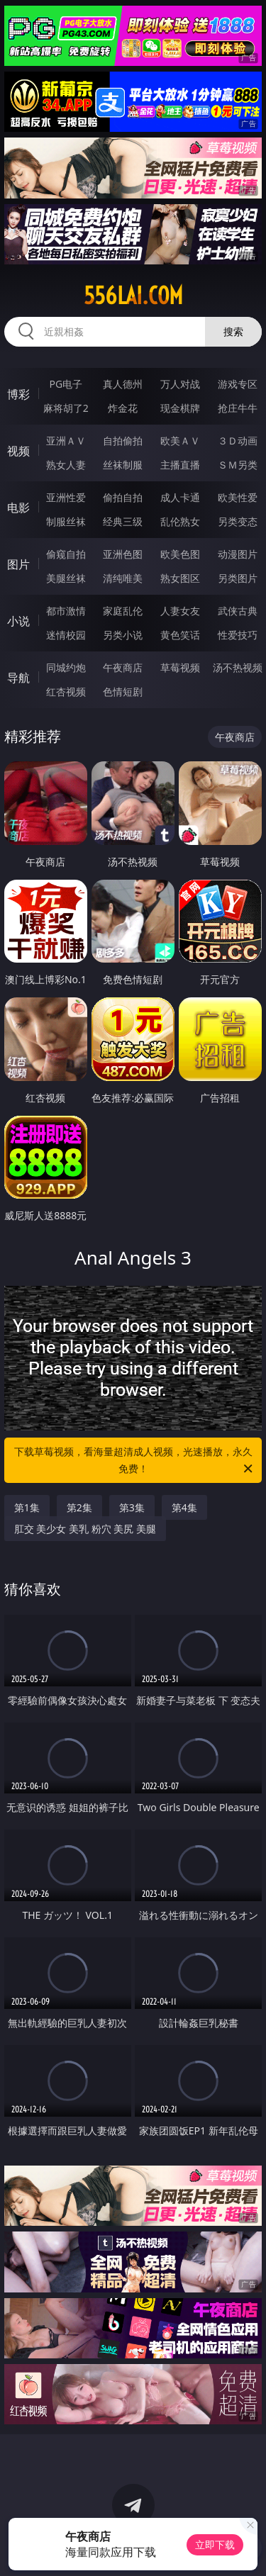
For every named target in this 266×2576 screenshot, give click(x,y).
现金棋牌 (180, 408)
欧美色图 (180, 554)
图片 (18, 564)
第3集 (132, 1507)
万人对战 (180, 384)
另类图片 (237, 578)
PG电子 (65, 384)
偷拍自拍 (123, 497)
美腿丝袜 (66, 578)
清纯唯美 (123, 578)
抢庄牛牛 (237, 408)
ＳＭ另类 (237, 464)
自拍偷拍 (123, 440)
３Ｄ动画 (237, 440)
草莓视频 (180, 667)
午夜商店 (123, 667)
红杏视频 (66, 691)
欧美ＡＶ (180, 440)
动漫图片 (237, 554)
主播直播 (180, 464)
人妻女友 (180, 610)
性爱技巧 (237, 635)
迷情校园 (66, 635)
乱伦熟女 (180, 521)
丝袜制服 (123, 464)
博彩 (18, 394)
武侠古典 (237, 610)
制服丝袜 (66, 521)
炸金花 (123, 408)
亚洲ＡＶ (66, 440)
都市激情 (66, 610)
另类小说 (123, 635)
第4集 (184, 1507)
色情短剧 (123, 691)
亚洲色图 (123, 554)
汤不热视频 (237, 667)
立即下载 (215, 2544)
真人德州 (123, 384)
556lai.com (133, 295)
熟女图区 (180, 578)
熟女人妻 (66, 464)
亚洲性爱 (66, 497)
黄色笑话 (180, 635)
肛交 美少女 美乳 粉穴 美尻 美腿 (85, 1528)
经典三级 (123, 521)
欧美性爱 (237, 497)
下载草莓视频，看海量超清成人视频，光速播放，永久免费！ (134, 1461)
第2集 (79, 1507)
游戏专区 (237, 384)
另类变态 (237, 521)
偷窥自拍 (66, 554)
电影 (18, 507)
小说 (18, 621)
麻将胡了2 (66, 408)
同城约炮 (66, 667)
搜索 (233, 331)
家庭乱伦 (123, 610)
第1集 (27, 1507)
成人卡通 (180, 497)
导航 (18, 677)
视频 (18, 451)
